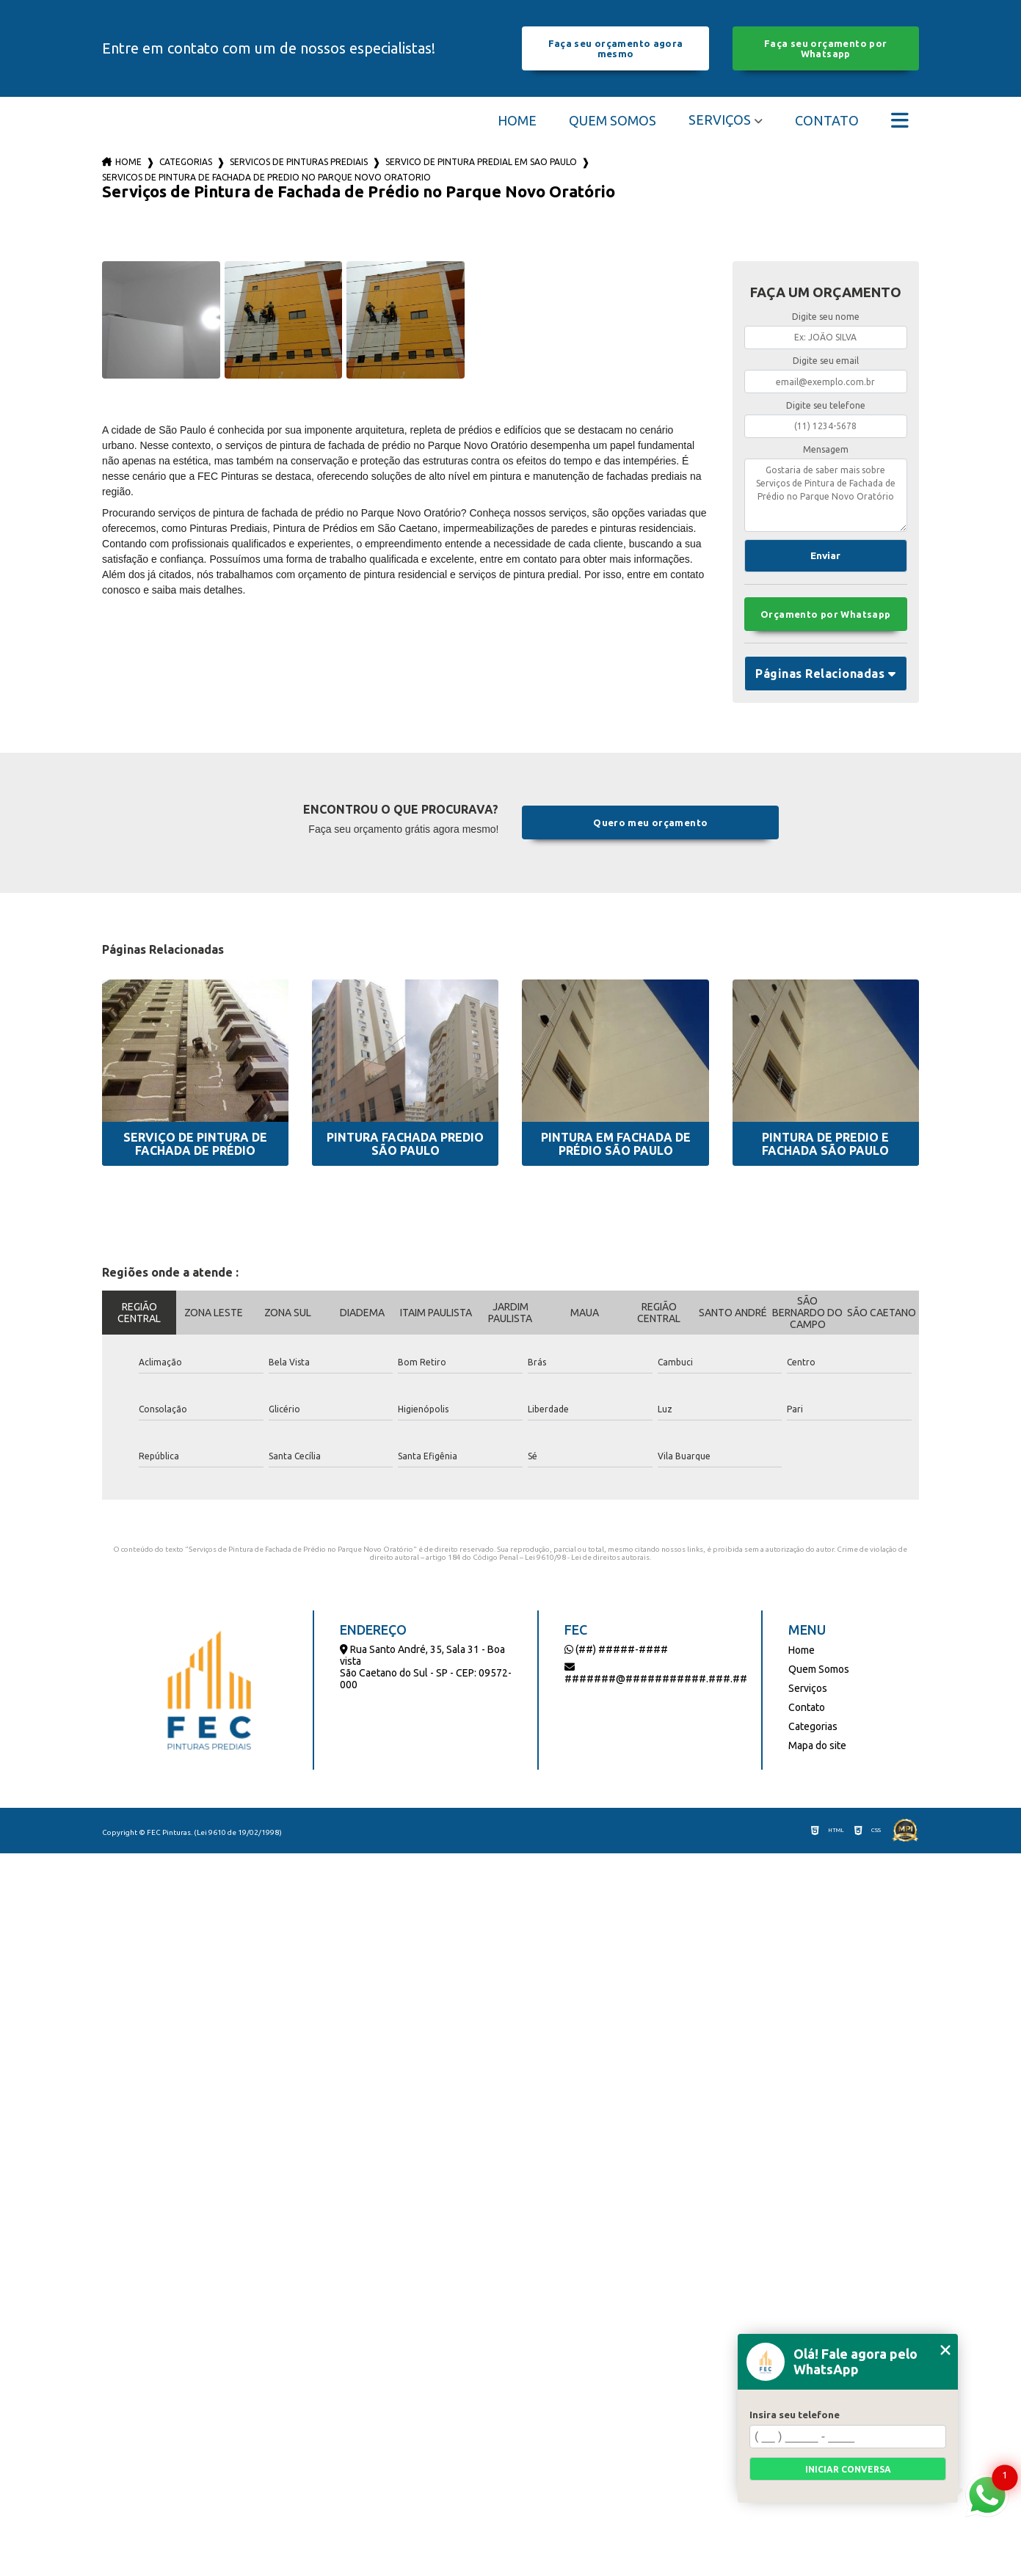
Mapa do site (817, 1745)
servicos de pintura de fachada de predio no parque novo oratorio (266, 177)
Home (517, 120)
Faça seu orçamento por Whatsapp (825, 48)
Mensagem (826, 449)
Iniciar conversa (848, 2469)
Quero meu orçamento (650, 822)
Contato (827, 120)
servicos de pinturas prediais (299, 162)
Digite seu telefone (825, 405)
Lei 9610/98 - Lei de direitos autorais (587, 1557)
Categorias (185, 162)
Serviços (719, 119)
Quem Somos (612, 120)
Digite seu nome (826, 316)
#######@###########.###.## (655, 1673)
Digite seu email (826, 360)
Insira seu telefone (794, 2414)
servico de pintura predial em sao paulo (481, 162)
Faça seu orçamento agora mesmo (615, 48)
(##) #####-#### (616, 1649)
